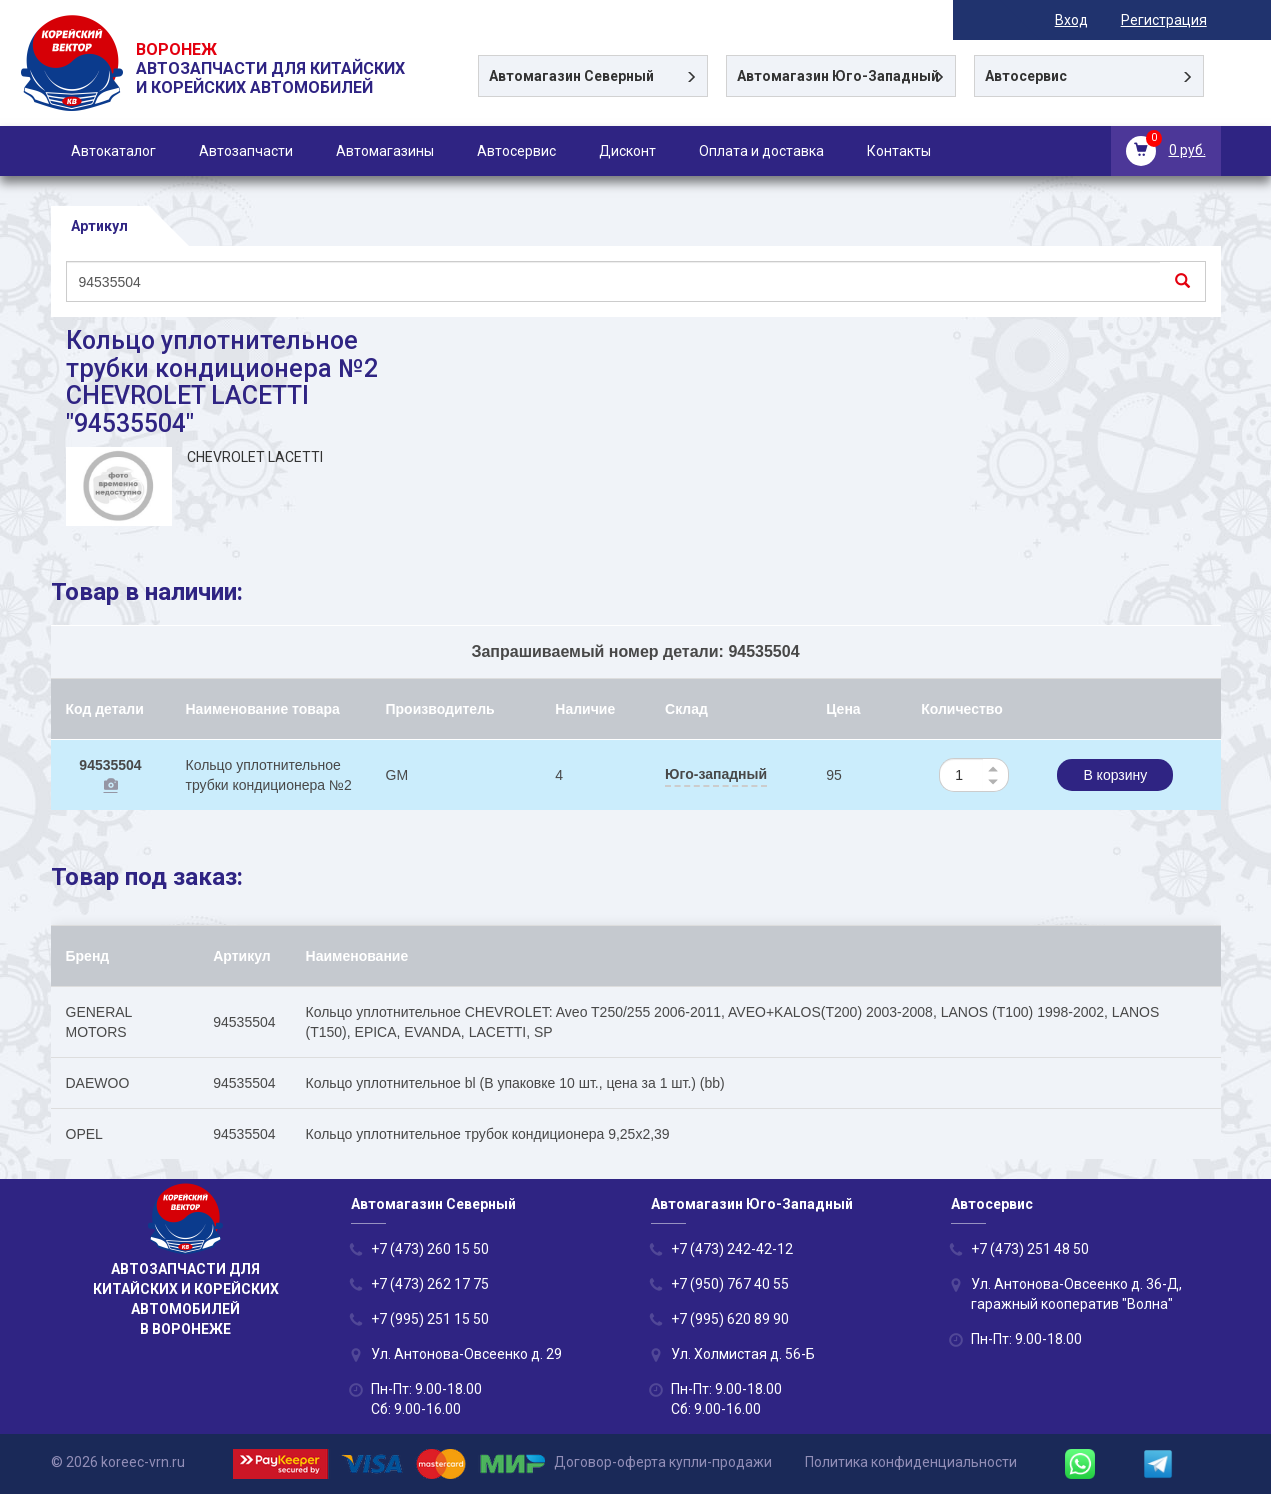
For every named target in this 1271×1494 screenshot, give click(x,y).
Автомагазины (385, 151)
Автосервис (516, 151)
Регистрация (1178, 20)
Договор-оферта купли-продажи (663, 1463)
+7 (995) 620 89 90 (730, 1319)
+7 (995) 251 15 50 (430, 1319)
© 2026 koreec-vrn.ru (118, 1463)
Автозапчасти (246, 151)
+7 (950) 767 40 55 (730, 1284)
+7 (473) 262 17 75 (430, 1284)
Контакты (899, 151)
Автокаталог (113, 151)
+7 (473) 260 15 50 (430, 1249)
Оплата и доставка (761, 151)
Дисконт (627, 151)
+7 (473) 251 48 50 (1030, 1249)
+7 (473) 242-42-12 (732, 1249)
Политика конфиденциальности (911, 1463)
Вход (1085, 20)
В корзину (1115, 776)
